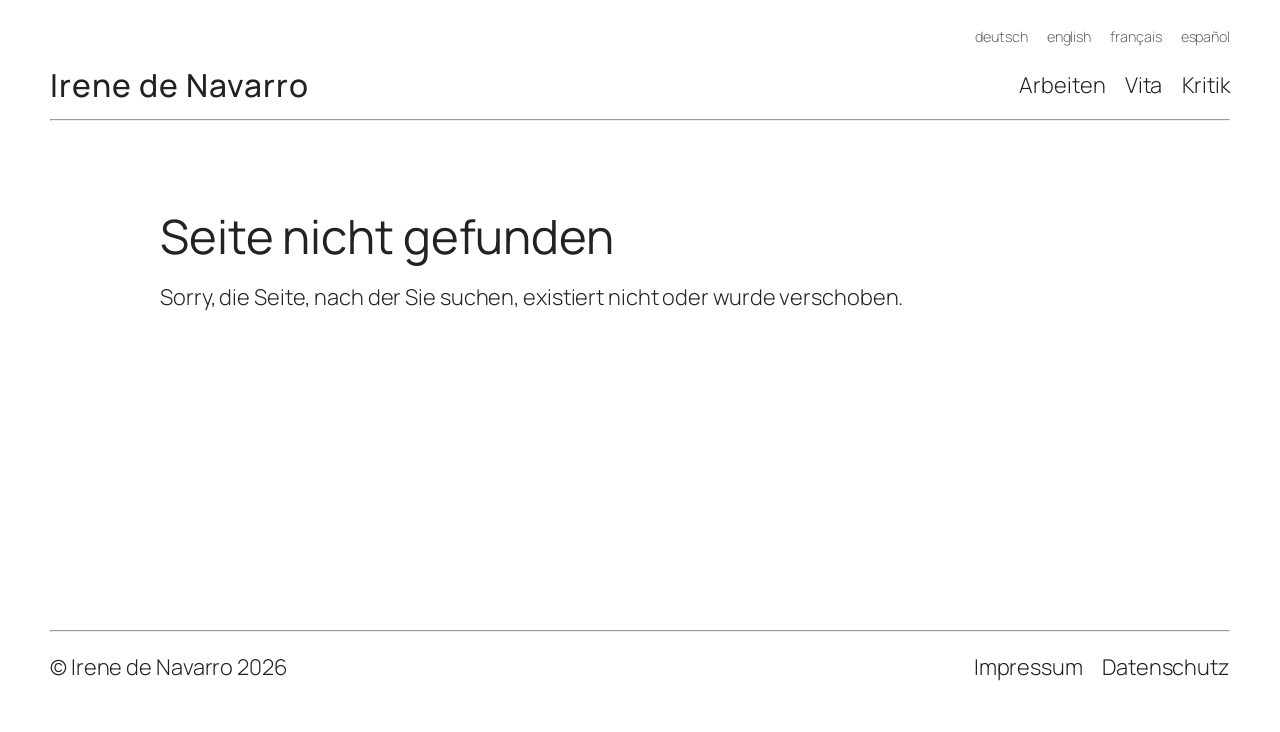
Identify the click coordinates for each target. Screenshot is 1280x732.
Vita (1144, 85)
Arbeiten (1062, 85)
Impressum (1028, 667)
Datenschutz (1166, 667)
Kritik (1206, 85)
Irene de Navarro (179, 85)
